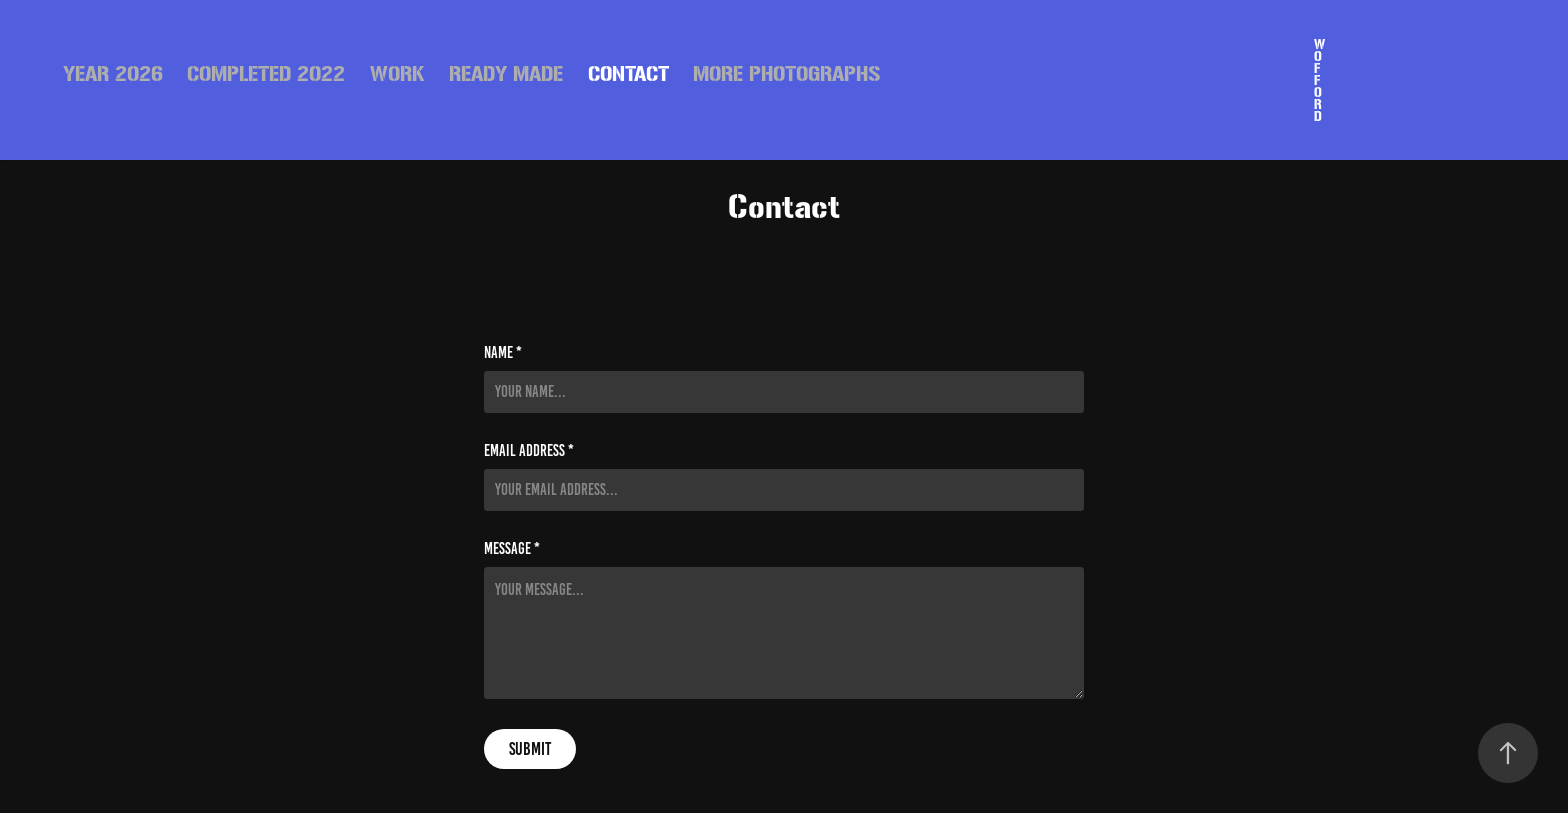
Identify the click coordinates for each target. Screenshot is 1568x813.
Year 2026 (113, 74)
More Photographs (787, 74)
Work (397, 74)
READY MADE (506, 74)
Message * (512, 549)
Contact (628, 74)
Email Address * (529, 451)
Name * (503, 353)
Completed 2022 (266, 74)
